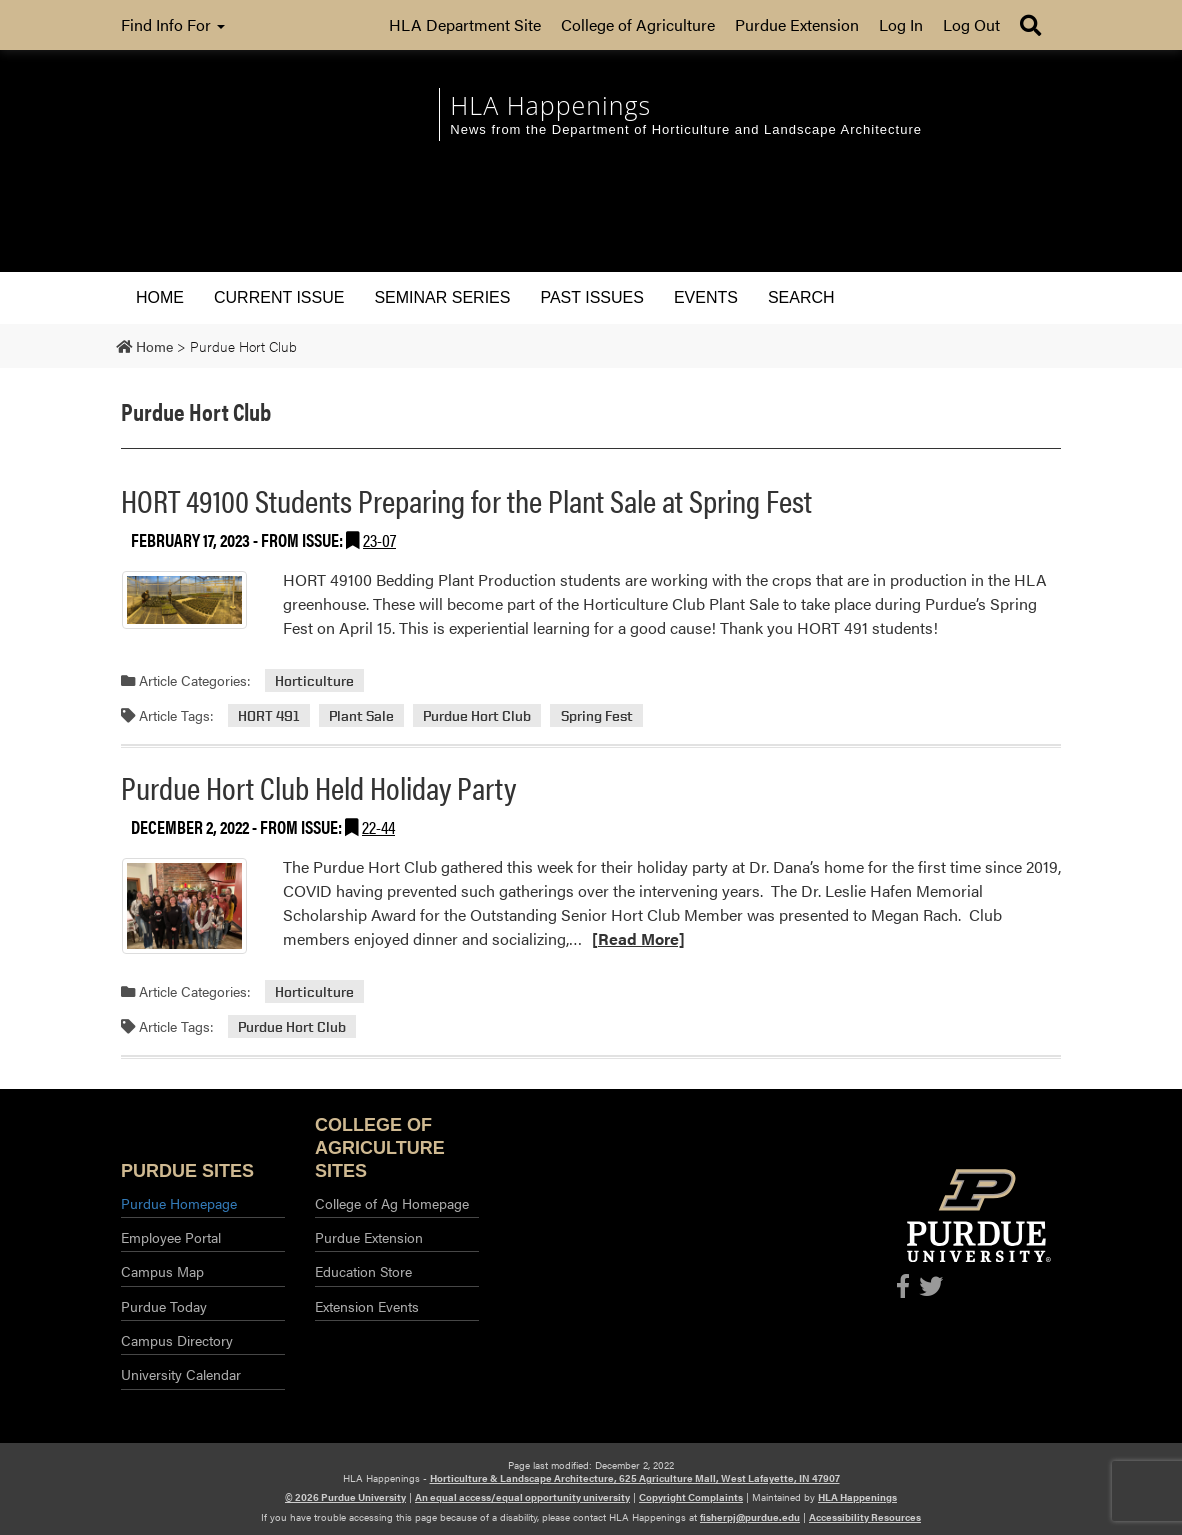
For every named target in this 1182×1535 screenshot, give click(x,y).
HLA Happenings (857, 1497)
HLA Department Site (465, 24)
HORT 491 (269, 715)
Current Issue (279, 297)
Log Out (971, 24)
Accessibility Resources (865, 1517)
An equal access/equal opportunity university (522, 1497)
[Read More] (638, 938)
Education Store (363, 1271)
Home (160, 297)
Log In (901, 24)
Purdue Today (164, 1306)
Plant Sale (361, 715)
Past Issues (591, 297)
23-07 (379, 539)
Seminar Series (442, 297)
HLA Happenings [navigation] (550, 105)
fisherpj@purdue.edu (750, 1517)
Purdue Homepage (179, 1203)
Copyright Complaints (691, 1497)
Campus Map (162, 1271)
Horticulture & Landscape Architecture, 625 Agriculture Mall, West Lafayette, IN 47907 (635, 1478)
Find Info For (173, 24)
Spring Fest (597, 715)
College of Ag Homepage (392, 1203)
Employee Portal (171, 1237)
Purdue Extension (797, 24)
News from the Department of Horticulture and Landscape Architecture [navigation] (686, 129)
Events (706, 297)
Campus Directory (177, 1340)
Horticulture (314, 680)
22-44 (378, 826)
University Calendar (181, 1374)
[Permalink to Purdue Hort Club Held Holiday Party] (184, 906)
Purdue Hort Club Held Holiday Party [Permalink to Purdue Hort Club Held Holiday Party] (318, 786)
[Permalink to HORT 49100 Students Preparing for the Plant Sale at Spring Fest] (184, 600)
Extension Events (367, 1306)
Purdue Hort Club (477, 715)
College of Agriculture (638, 24)
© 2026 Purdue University (345, 1497)
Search (801, 297)
